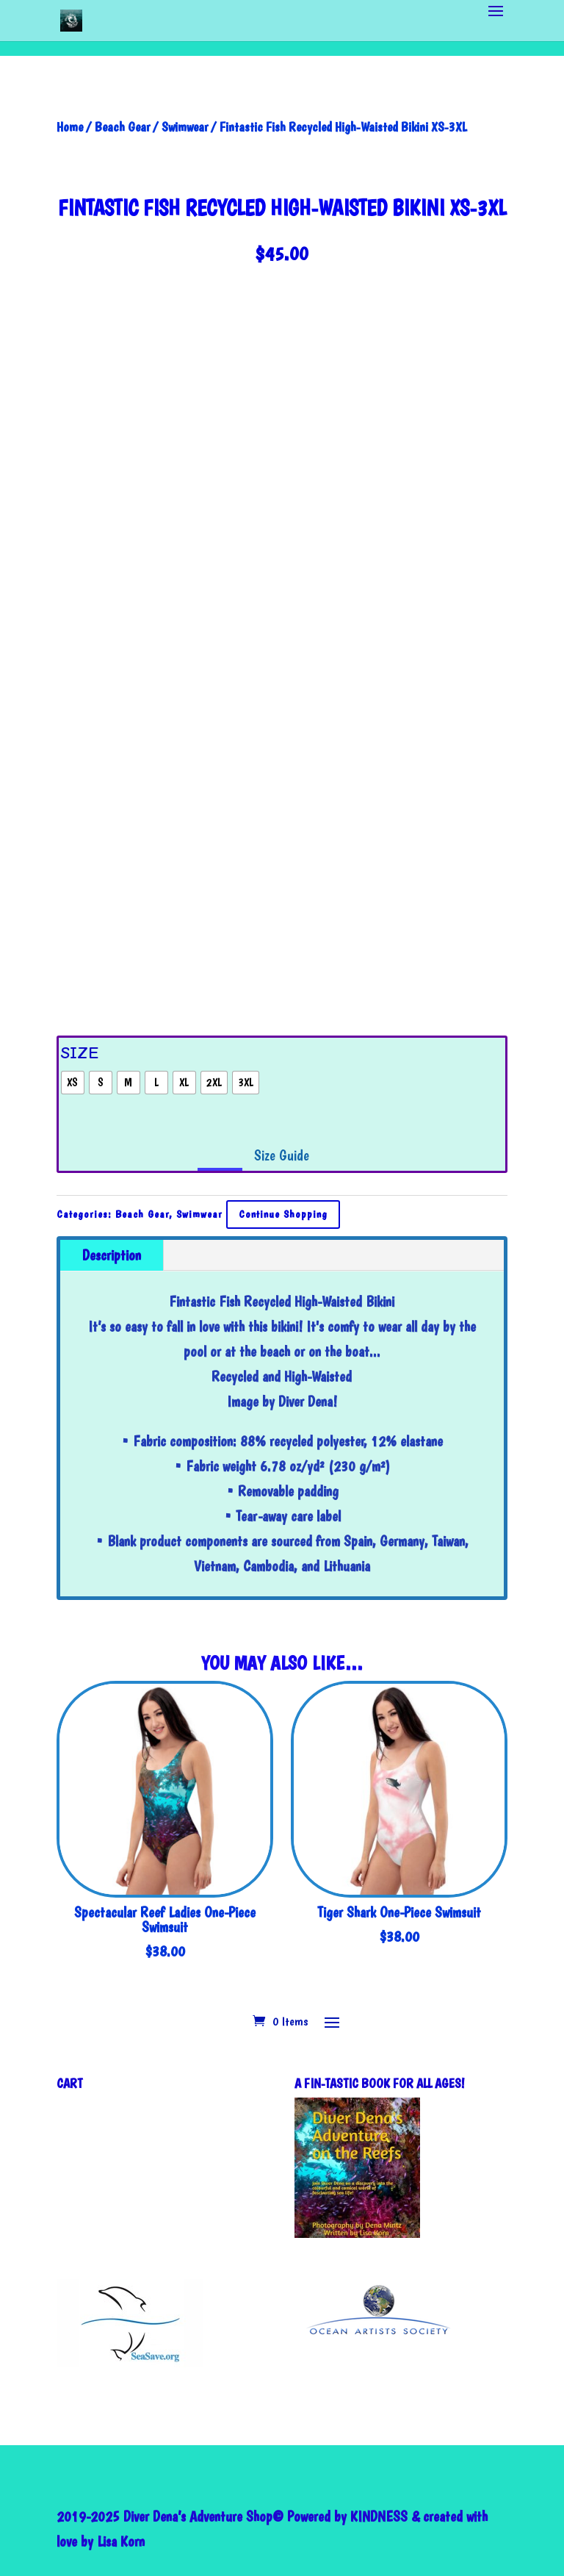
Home (70, 127)
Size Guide (281, 1155)
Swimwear (185, 127)
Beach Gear (122, 127)
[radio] (73, 1083)
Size (79, 1053)
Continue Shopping (283, 1214)
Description (111, 1255)
